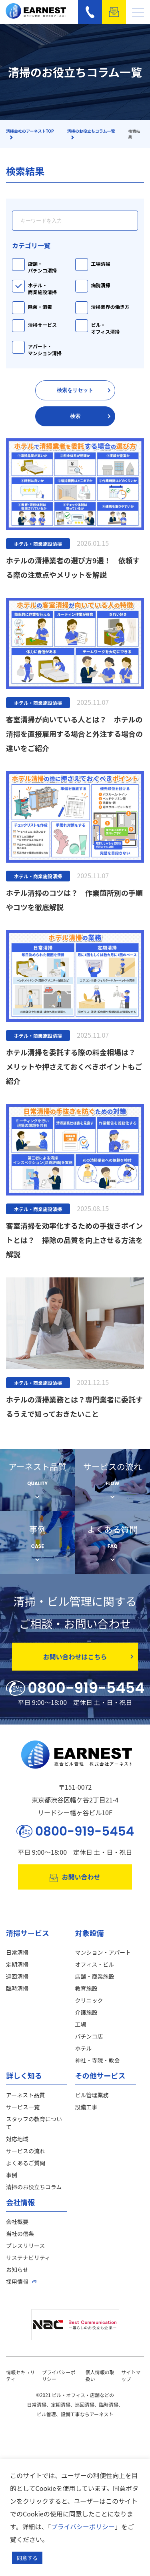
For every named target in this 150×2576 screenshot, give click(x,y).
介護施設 (86, 2012)
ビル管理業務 (92, 2095)
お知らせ (17, 2270)
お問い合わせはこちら (88, 1656)
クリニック (89, 2000)
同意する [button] (27, 2558)
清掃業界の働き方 (110, 306)
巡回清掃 (17, 1976)
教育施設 (86, 1988)
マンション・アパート (103, 1952)
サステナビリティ (28, 2258)
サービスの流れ (25, 2151)
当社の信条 (20, 2234)
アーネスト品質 (25, 2095)
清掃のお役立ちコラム (34, 2187)
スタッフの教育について (34, 2123)
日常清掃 (17, 1952)
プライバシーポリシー (83, 2526)
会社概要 (17, 2222)
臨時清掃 (17, 1988)
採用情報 (17, 2282)
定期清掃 (17, 1964)
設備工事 (86, 2107)
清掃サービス (42, 324)
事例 (11, 2175)
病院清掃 (100, 285)
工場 (80, 2024)
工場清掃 (100, 263)
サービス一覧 (23, 2107)
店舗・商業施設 (94, 1976)
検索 (90, 416)
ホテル (83, 2048)
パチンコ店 (89, 2036)
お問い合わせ (75, 1877)
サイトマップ (131, 2375)
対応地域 (17, 2139)
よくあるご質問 (25, 2163)
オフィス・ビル (94, 1964)
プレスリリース (25, 2246)
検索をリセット (84, 390)
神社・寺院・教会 (97, 2060)
